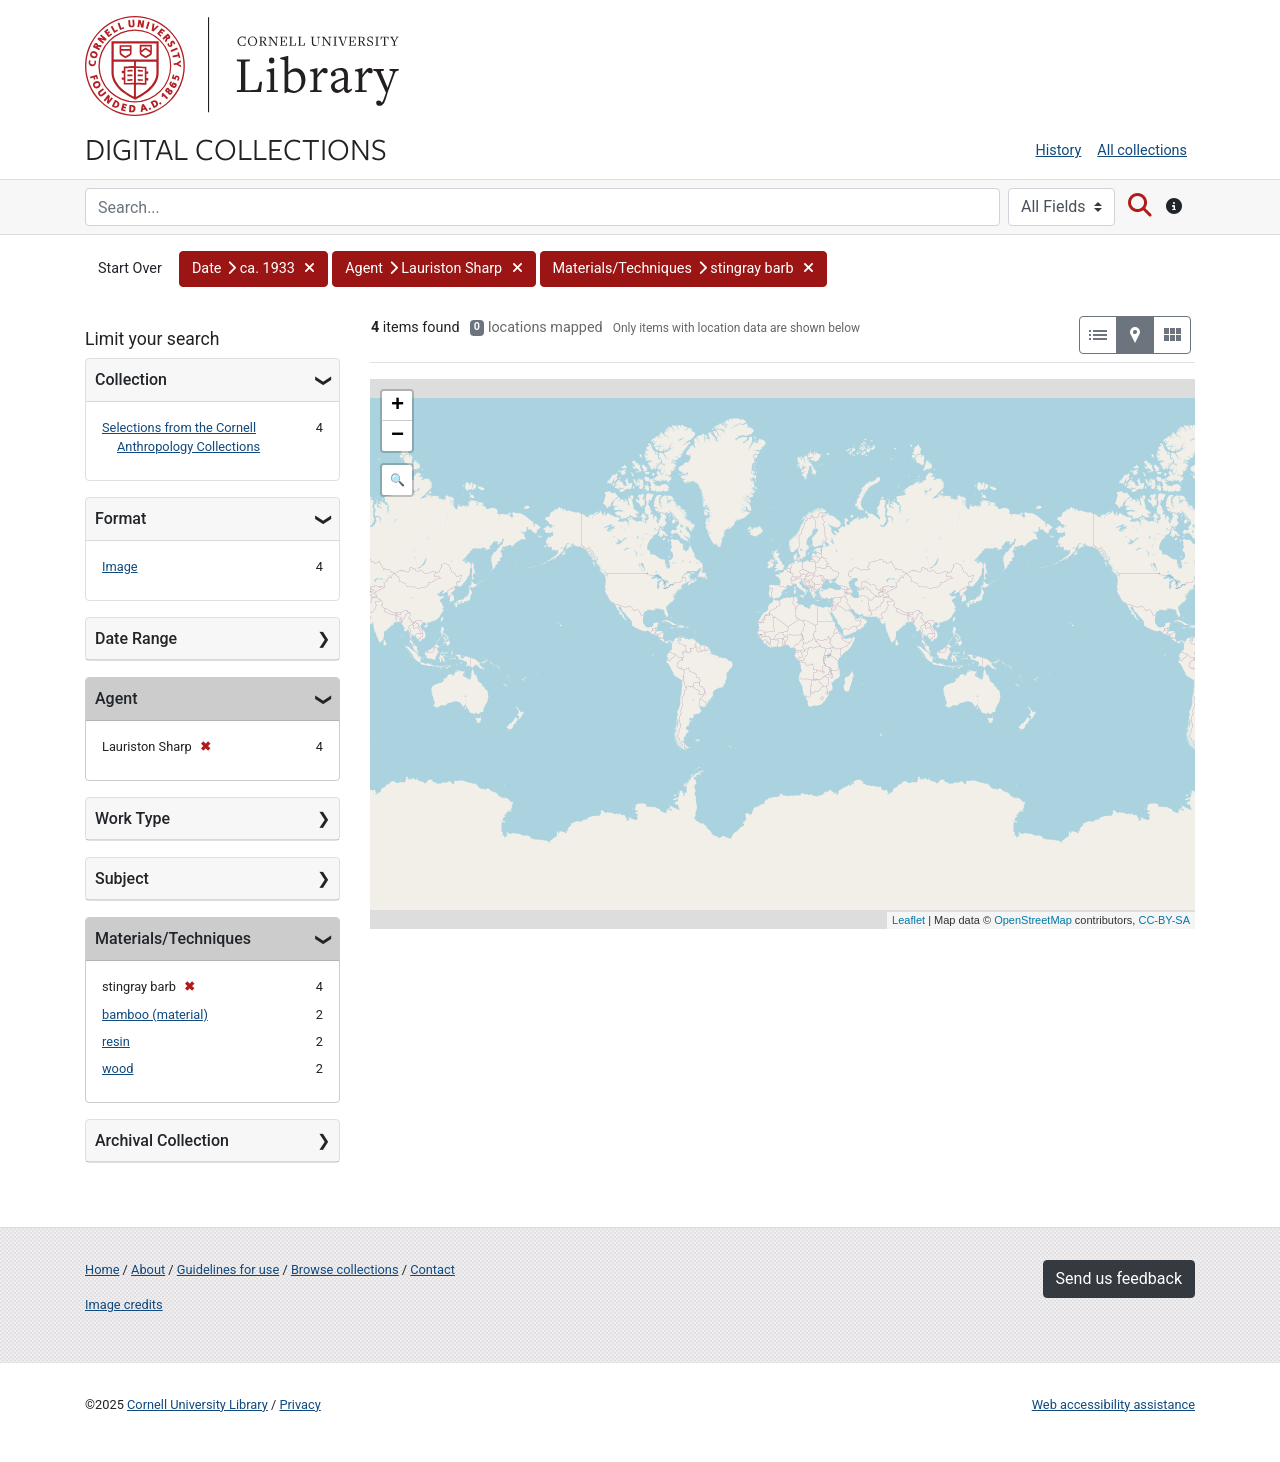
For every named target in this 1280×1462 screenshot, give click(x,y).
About (148, 1269)
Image (120, 566)
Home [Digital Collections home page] (102, 1269)
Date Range (136, 638)
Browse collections (345, 1269)
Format (120, 518)
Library (315, 66)
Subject (122, 878)
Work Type (132, 818)
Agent (116, 698)
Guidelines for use (228, 1269)
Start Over (130, 268)
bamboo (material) (155, 1014)
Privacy (299, 1404)
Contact (432, 1269)
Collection (131, 379)
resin (116, 1041)
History (1059, 150)
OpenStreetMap (1033, 920)
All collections (1142, 150)
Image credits (124, 1304)
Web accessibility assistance (1113, 1404)
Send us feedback (1119, 1278)
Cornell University (135, 66)
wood (117, 1068)
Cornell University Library (197, 1404)
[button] (253, 269)
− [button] (397, 436)
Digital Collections (236, 148)
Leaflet (908, 920)
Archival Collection (162, 1140)
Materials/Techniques (173, 938)
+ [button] (397, 406)
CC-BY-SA (1164, 920)
